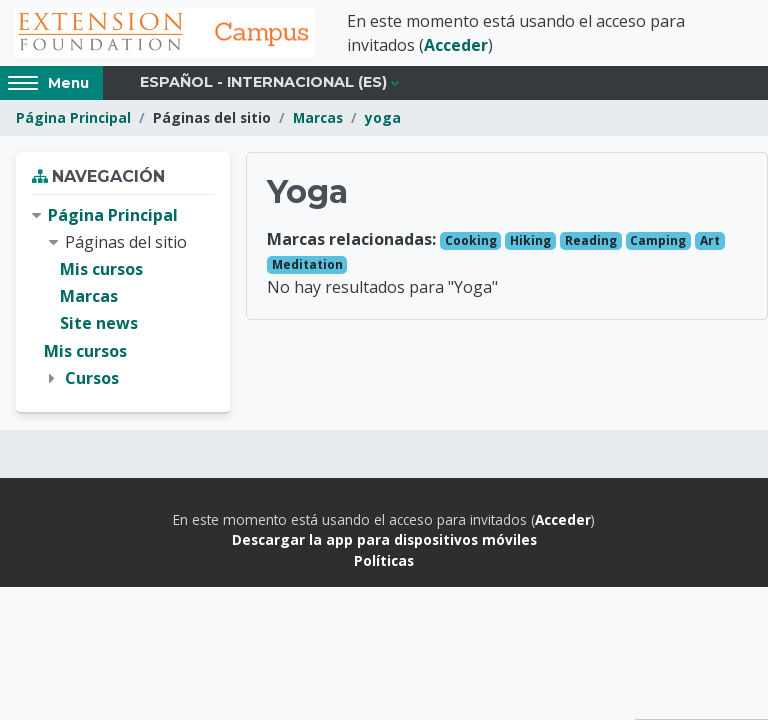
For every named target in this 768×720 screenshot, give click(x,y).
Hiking (530, 240)
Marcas (318, 117)
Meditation (307, 264)
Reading (591, 240)
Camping (658, 240)
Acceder (456, 45)
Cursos (92, 378)
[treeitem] (123, 297)
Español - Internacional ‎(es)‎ (263, 82)
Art (710, 240)
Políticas (384, 560)
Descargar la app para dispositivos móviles (384, 539)
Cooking (471, 240)
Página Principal (73, 117)
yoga (383, 117)
